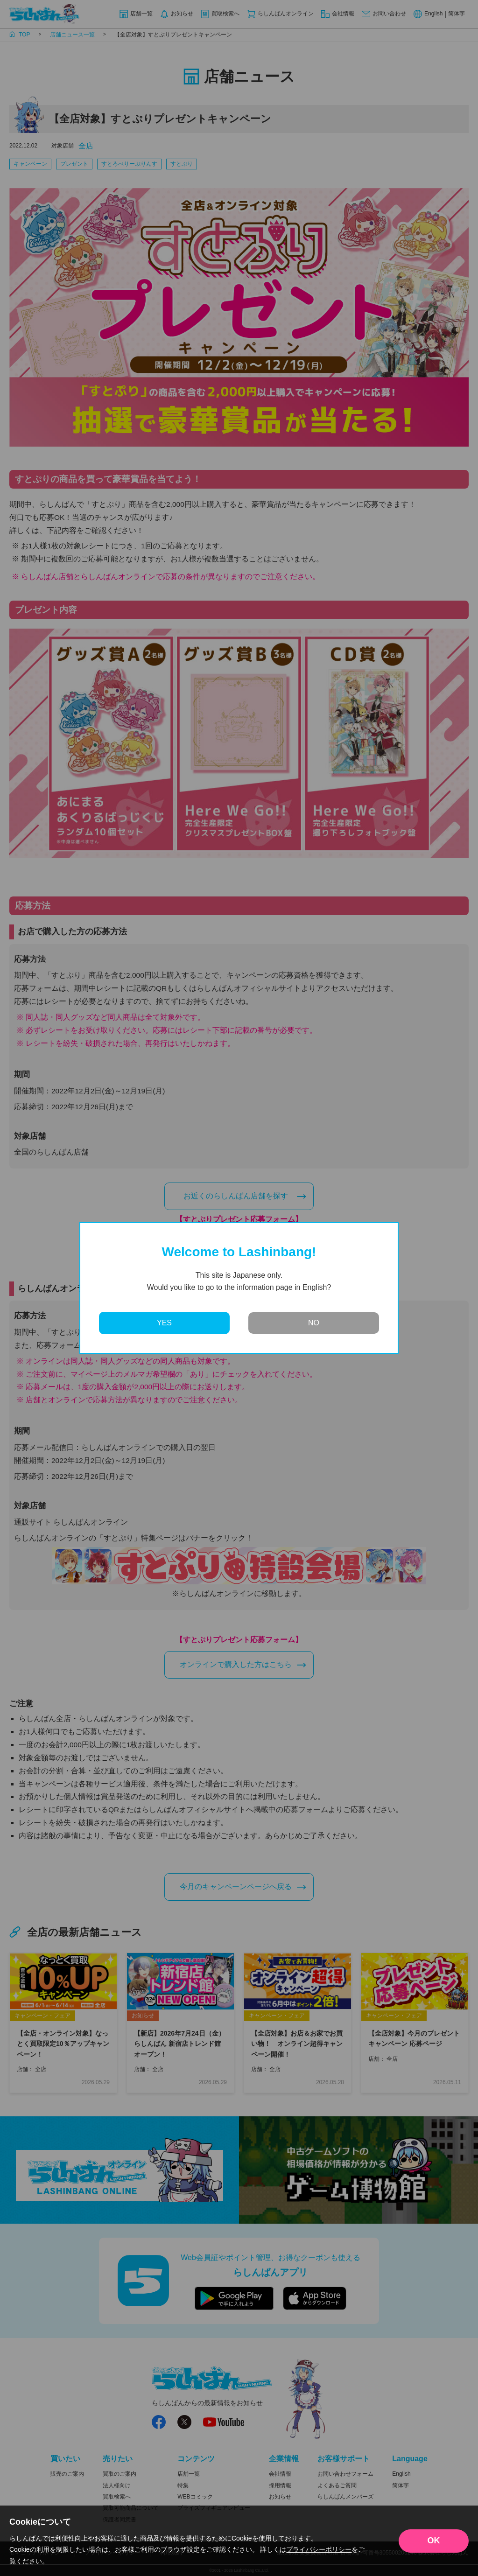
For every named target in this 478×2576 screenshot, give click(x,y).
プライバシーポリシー (318, 2549)
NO (313, 1323)
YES (164, 1323)
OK (434, 2540)
